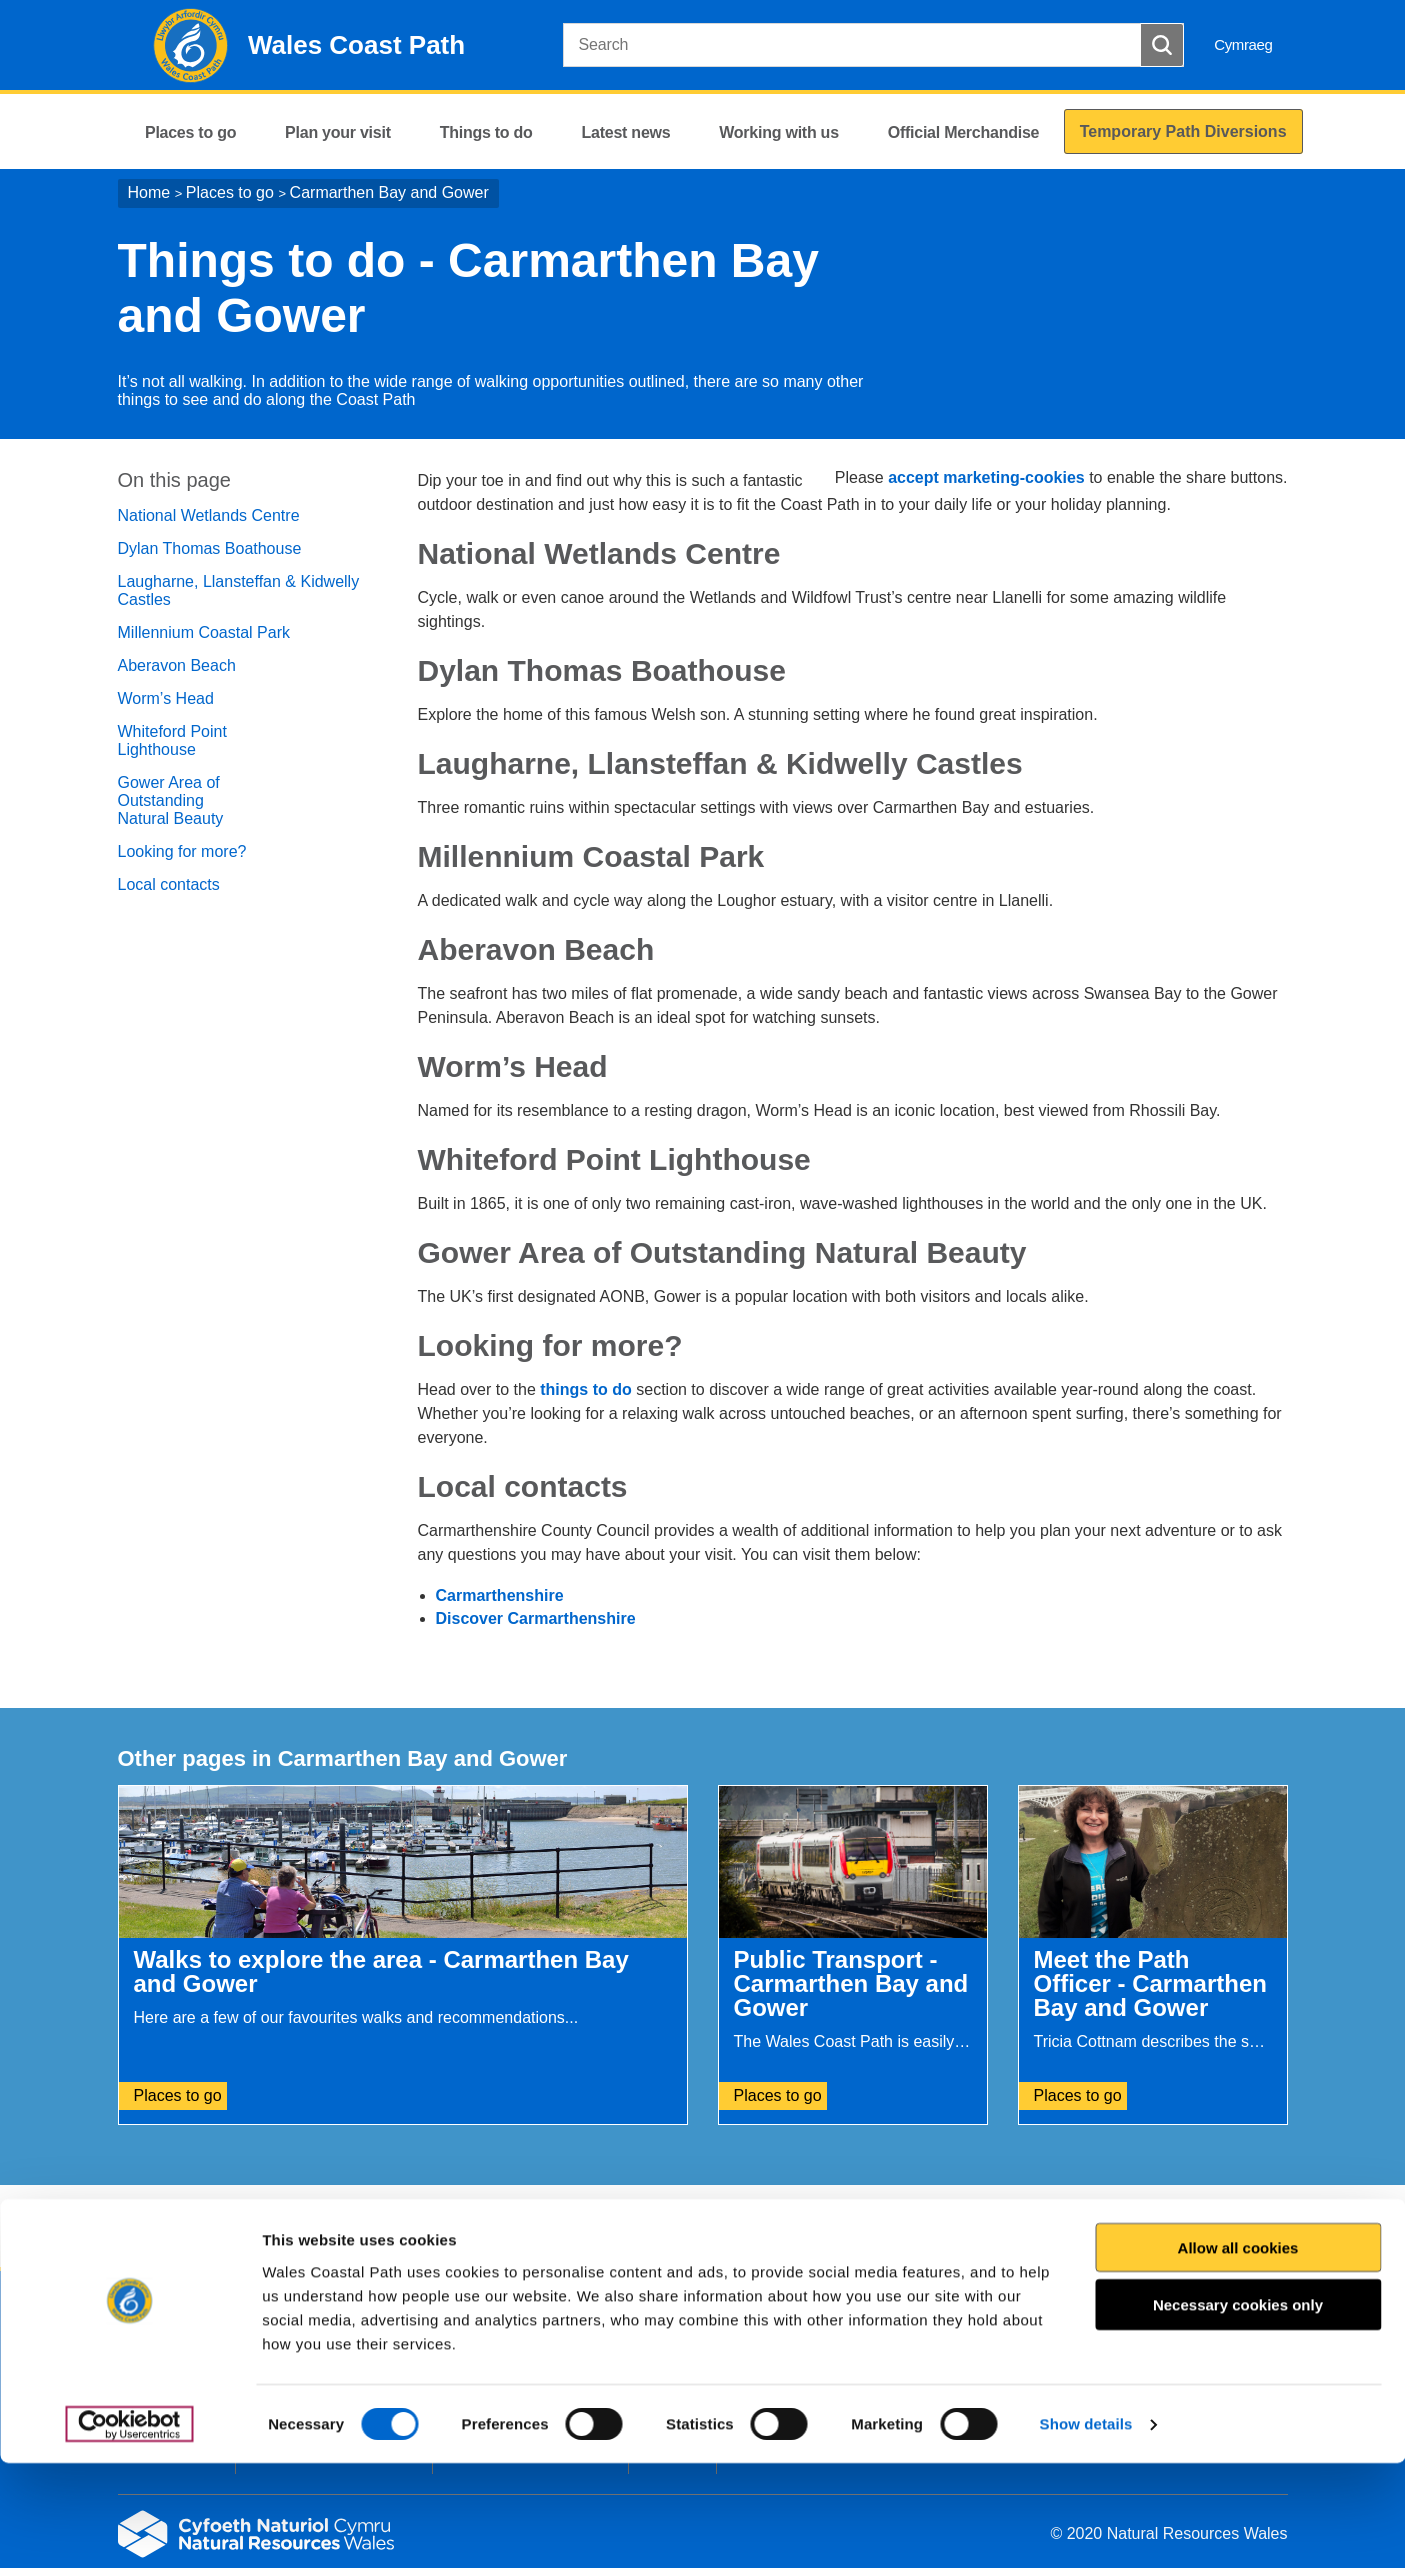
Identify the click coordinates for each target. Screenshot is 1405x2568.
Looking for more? (182, 851)
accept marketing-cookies (986, 477)
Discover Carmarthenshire (536, 1618)
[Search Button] (1162, 45)
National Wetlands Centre (209, 515)
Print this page (1231, 2227)
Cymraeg (1243, 44)
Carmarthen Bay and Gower (389, 192)
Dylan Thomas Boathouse (210, 548)
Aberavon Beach (177, 665)
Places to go (230, 192)
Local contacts (169, 884)
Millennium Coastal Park (204, 632)
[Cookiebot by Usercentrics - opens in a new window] (129, 2529)
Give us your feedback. (486, 2227)
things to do (586, 1389)
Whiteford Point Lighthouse (172, 740)
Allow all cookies (1238, 2351)
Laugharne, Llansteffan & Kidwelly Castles (239, 590)
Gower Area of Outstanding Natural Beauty (171, 800)
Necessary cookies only (1238, 2409)
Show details (1086, 2528)
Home (149, 192)
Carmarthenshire (500, 1595)
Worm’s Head (166, 698)
